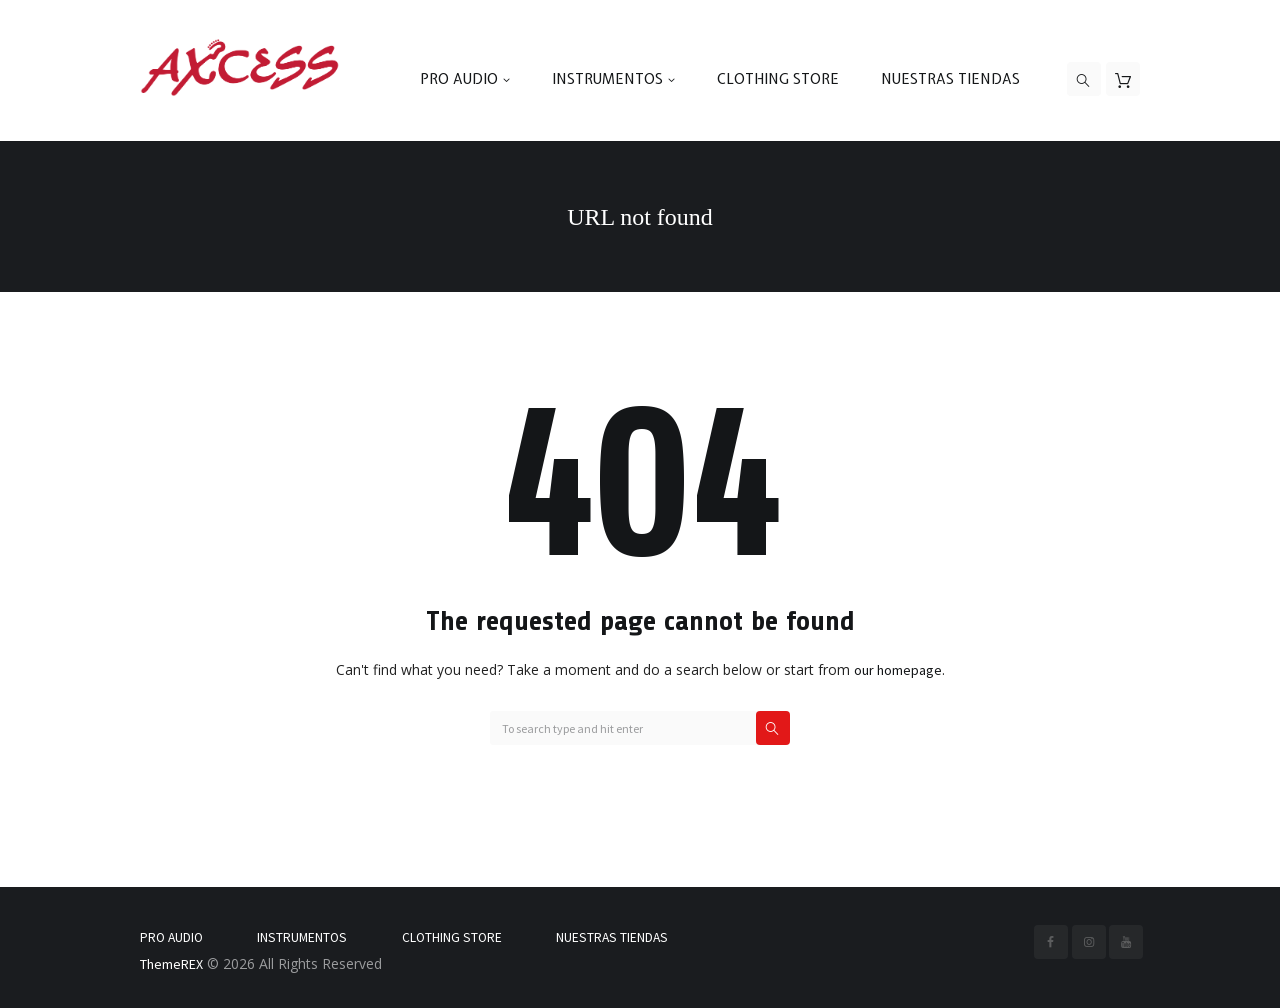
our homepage (898, 670)
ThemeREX (171, 964)
